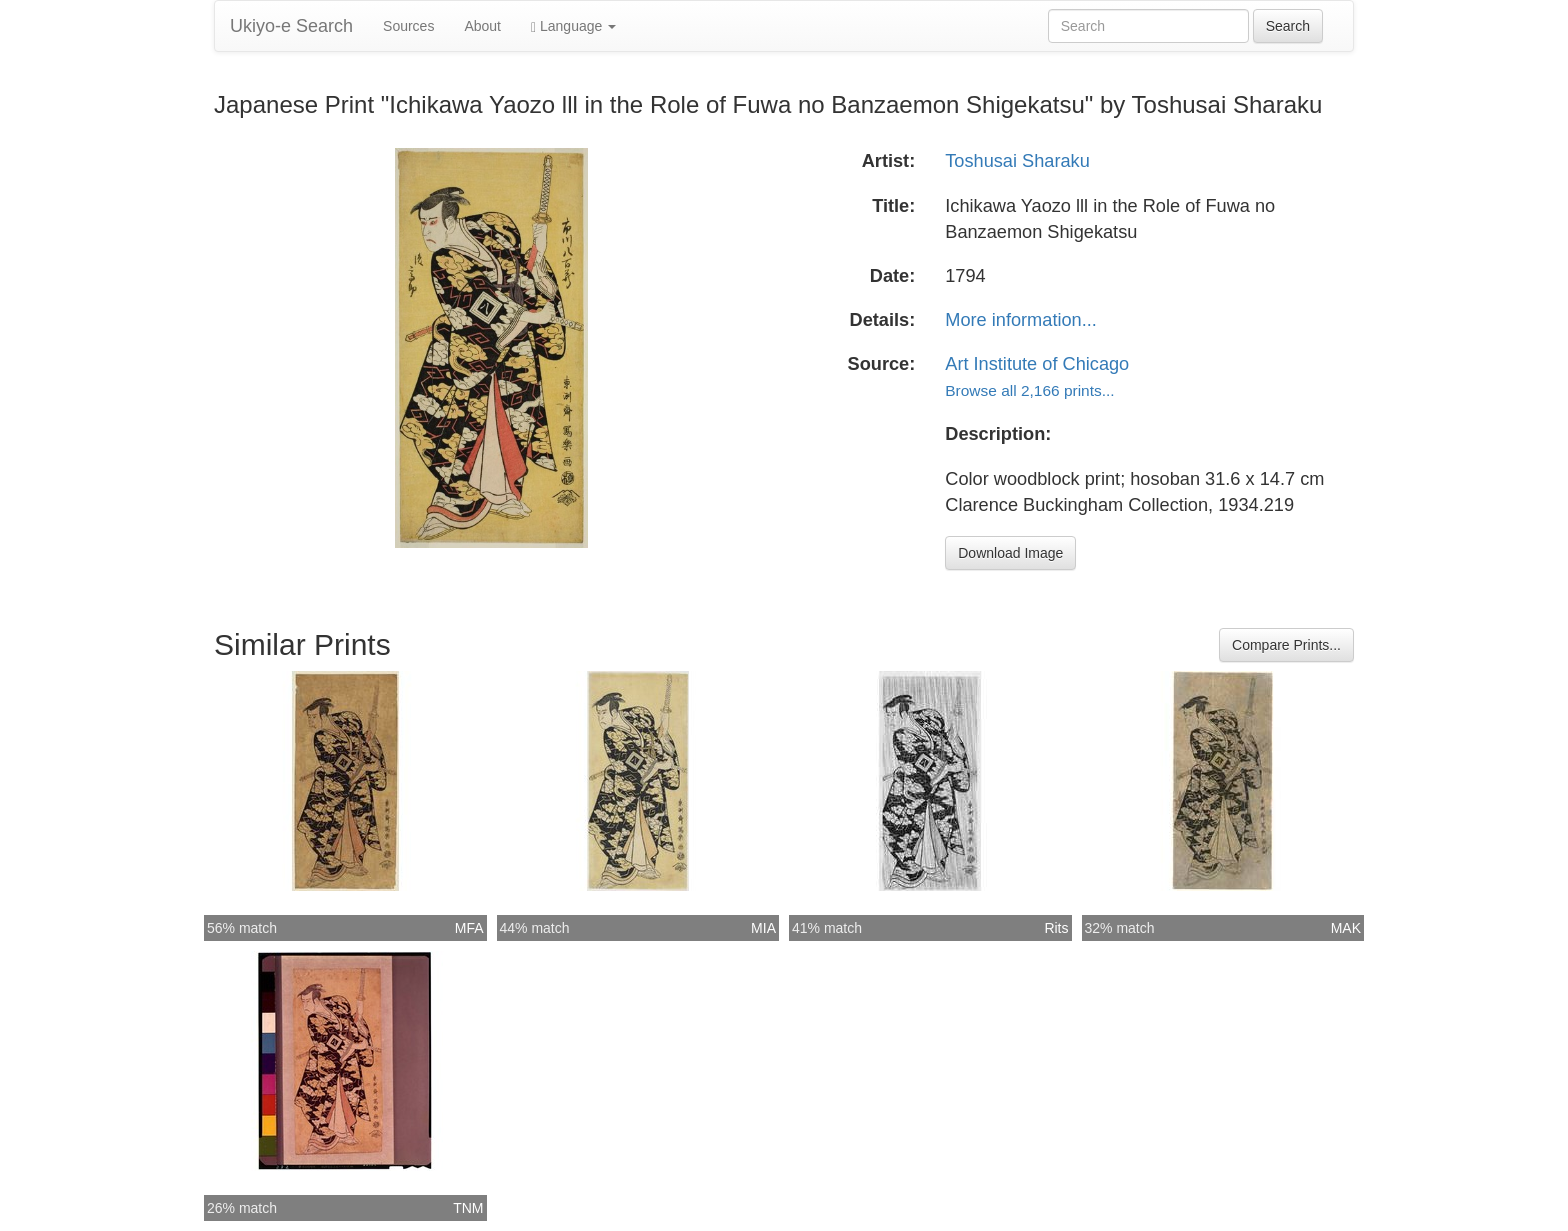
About (482, 26)
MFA (469, 928)
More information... (1021, 320)
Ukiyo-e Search (291, 26)
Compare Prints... (1286, 645)
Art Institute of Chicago (1037, 364)
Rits (1056, 928)
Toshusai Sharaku (1017, 161)
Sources (408, 26)
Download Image (1010, 553)
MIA (763, 928)
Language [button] (573, 26)
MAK (1346, 928)
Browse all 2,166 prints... (1029, 390)
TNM (468, 1208)
